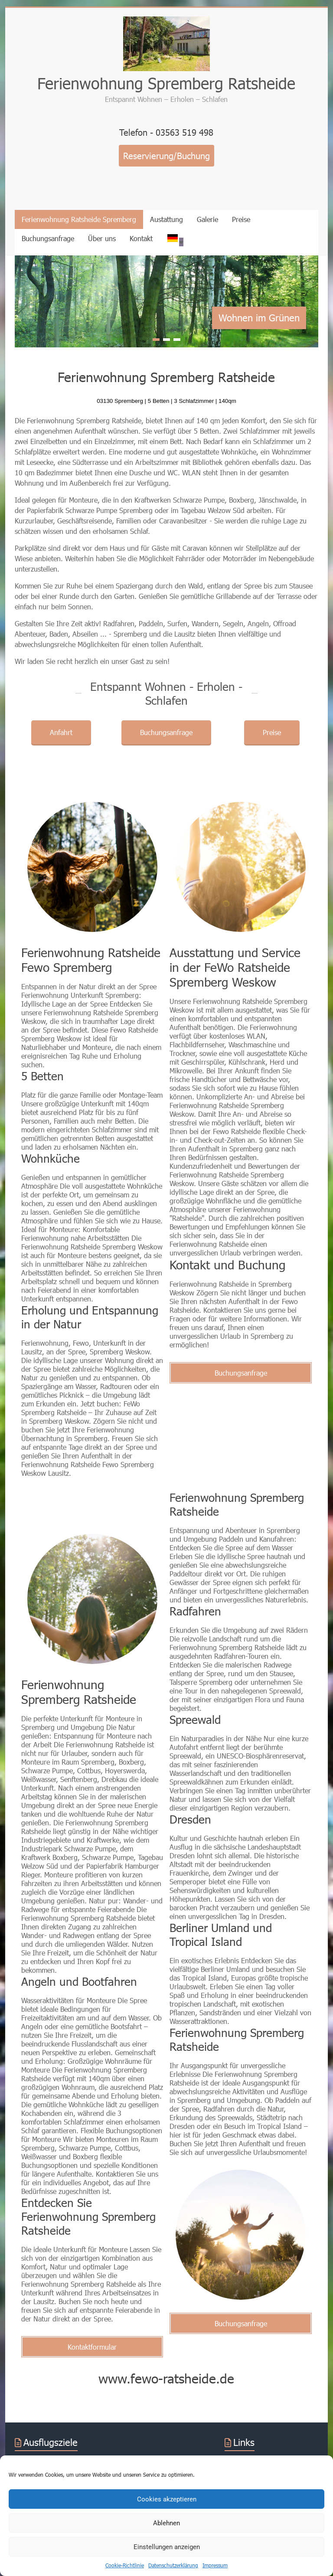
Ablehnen (166, 2523)
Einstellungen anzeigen (167, 2547)
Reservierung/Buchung (166, 155)
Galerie (207, 219)
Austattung (166, 219)
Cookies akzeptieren (166, 2499)
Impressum (215, 2565)
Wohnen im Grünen (259, 318)
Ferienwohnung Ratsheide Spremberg (79, 219)
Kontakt (141, 238)
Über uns (102, 238)
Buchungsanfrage (48, 238)
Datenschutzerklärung (173, 2565)
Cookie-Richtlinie (124, 2565)
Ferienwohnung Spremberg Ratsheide (166, 83)
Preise (241, 219)
